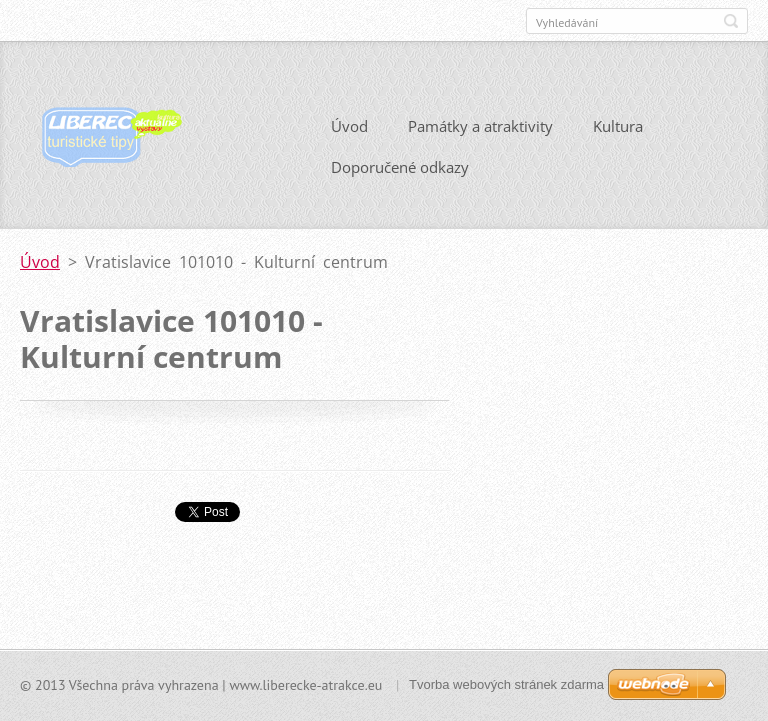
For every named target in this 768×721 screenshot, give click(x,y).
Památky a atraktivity (480, 126)
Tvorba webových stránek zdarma (506, 684)
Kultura (618, 126)
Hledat (731, 21)
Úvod (349, 126)
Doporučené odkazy (400, 167)
